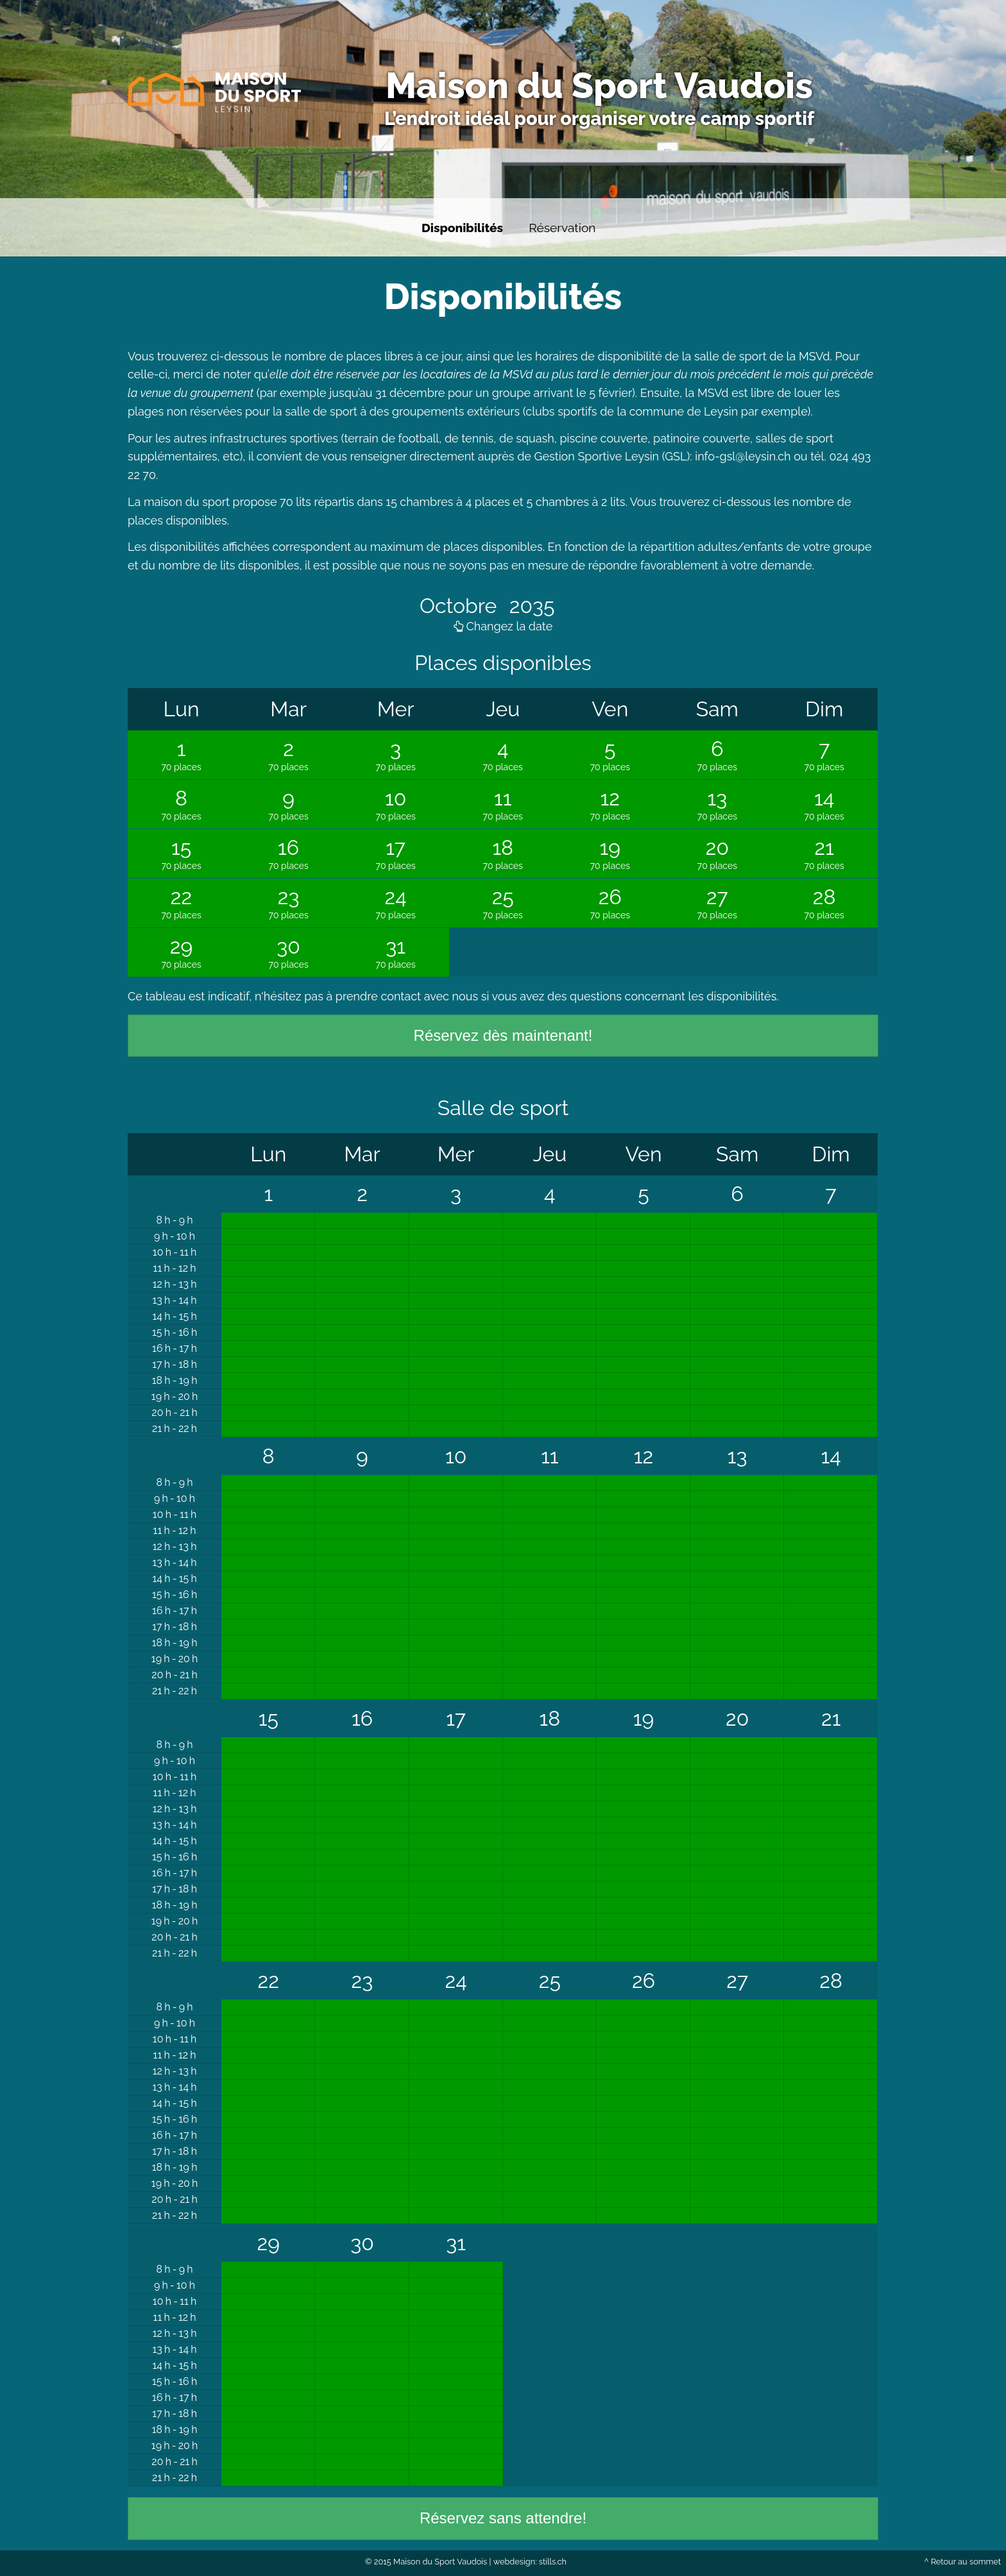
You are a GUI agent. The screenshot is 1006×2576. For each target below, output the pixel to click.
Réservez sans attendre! (503, 2518)
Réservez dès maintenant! (503, 1035)
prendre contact (378, 996)
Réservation (562, 228)
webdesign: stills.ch (530, 2561)
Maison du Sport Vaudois (599, 85)
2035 (529, 606)
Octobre (461, 606)
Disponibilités (462, 228)
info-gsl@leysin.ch (742, 456)
